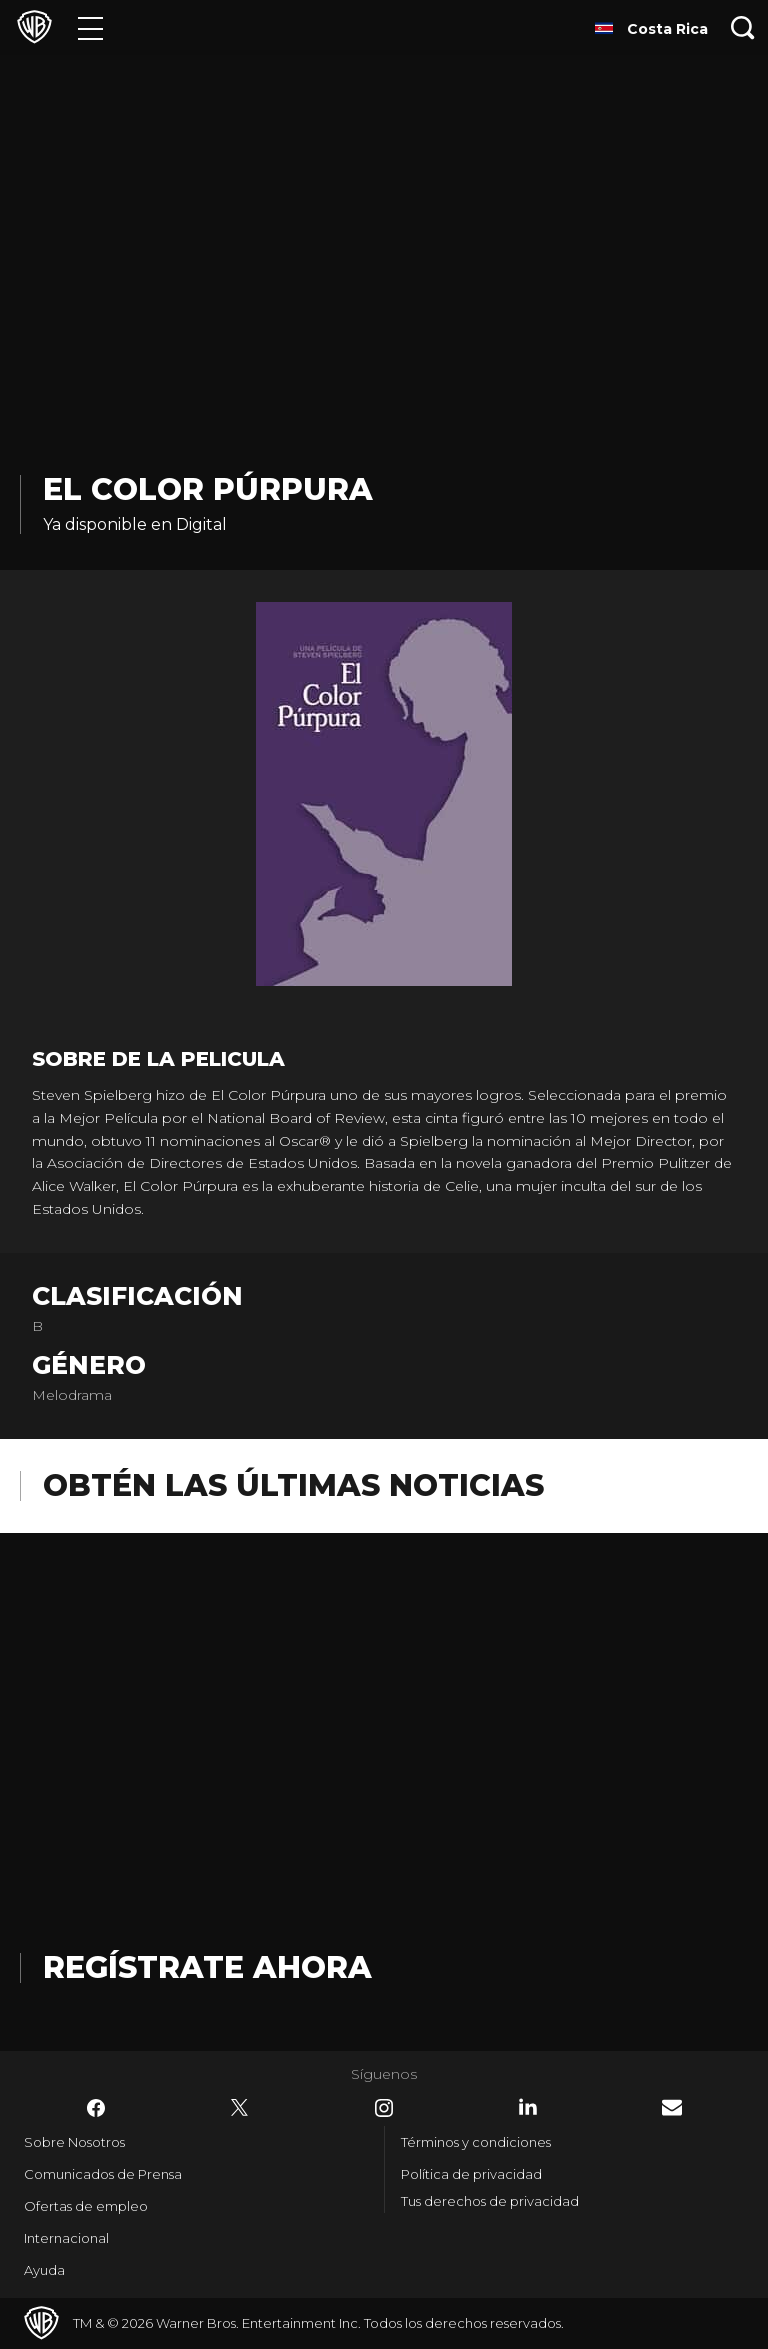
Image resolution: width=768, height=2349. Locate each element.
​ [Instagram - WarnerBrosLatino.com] (384, 2108)
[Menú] (90, 27)
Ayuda (44, 2270)
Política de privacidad (471, 2174)
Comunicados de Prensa (103, 2174)
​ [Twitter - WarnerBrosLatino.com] (240, 2108)
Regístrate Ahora (207, 1967)
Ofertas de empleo (86, 2206)
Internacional (66, 2238)
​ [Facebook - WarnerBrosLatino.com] (96, 2108)
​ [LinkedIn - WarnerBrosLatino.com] (528, 2107)
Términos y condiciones (476, 2142)
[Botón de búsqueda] (743, 27)
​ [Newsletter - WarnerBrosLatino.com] (672, 2107)
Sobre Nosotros (74, 2142)
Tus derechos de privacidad (490, 2201)
